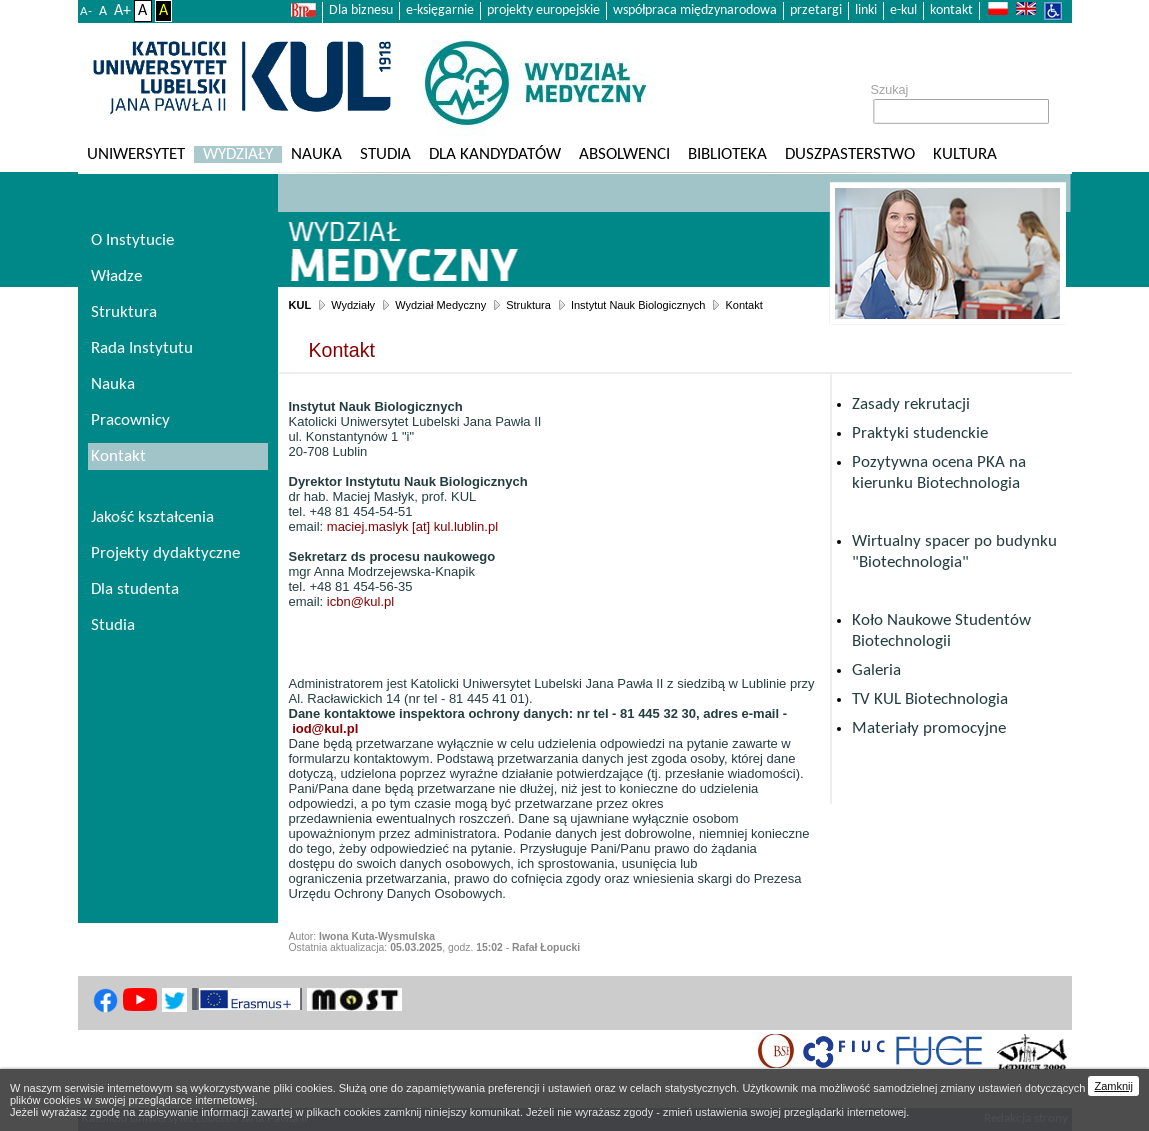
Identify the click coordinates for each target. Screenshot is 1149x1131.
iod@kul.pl (325, 728)
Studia (385, 154)
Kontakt (743, 305)
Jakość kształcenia (152, 517)
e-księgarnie (440, 10)
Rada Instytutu (142, 348)
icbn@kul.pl (360, 601)
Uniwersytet (136, 154)
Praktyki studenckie (920, 433)
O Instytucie (132, 240)
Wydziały (238, 154)
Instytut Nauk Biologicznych (638, 305)
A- (86, 11)
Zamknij (1113, 1086)
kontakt (951, 10)
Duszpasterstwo (850, 154)
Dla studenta (135, 589)
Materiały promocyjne (929, 728)
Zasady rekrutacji (911, 404)
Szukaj (890, 90)
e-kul (903, 10)
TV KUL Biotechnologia (930, 699)
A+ (122, 11)
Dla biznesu (361, 10)
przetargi (816, 10)
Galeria (876, 670)
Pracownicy (130, 420)
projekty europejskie (543, 10)
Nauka (316, 154)
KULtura (965, 154)
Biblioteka (727, 154)
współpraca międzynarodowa (695, 10)
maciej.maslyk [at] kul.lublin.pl (412, 526)
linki (866, 10)
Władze (116, 276)
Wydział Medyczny (440, 305)
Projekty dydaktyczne (165, 553)
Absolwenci (624, 154)
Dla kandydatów (495, 154)
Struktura (528, 305)
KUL (300, 305)
